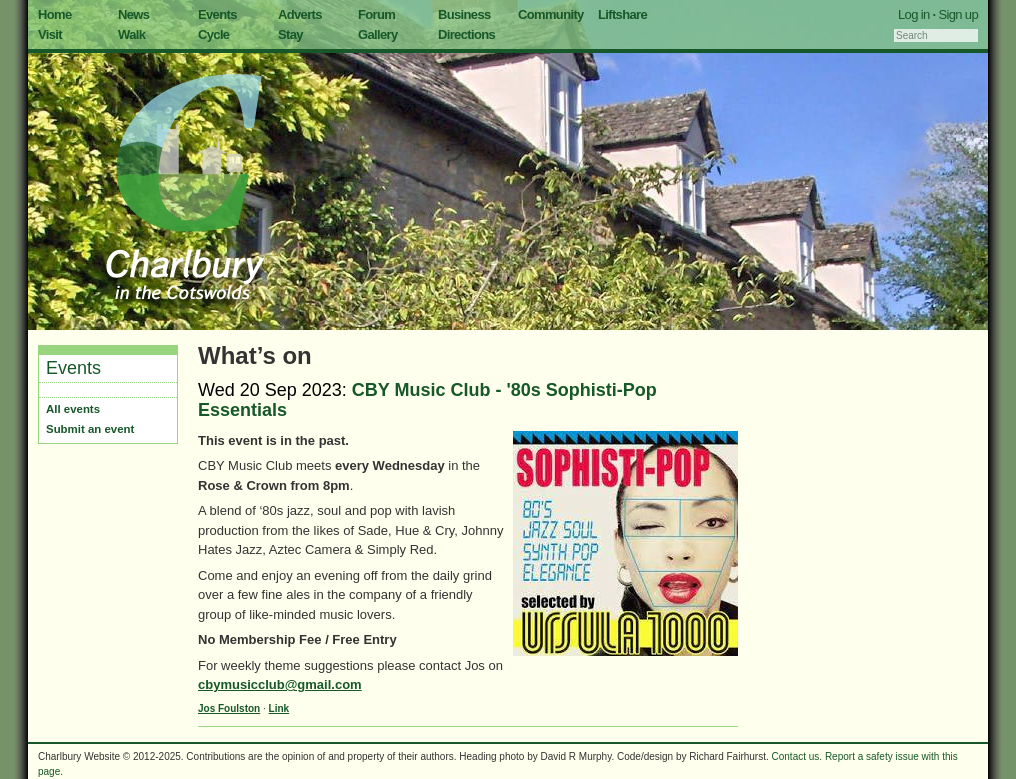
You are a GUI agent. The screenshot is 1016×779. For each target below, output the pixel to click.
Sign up (958, 14)
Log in (914, 14)
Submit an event (90, 429)
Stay (290, 34)
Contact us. (797, 756)
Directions (466, 34)
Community (551, 14)
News (133, 14)
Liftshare (622, 14)
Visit (50, 34)
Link (279, 708)
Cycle (213, 34)
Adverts (300, 14)
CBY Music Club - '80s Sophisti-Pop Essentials (427, 400)
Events (217, 14)
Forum (376, 14)
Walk (131, 34)
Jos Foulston (229, 708)
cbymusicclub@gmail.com (280, 684)
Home (55, 14)
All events (73, 409)
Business (464, 14)
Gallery (378, 34)
